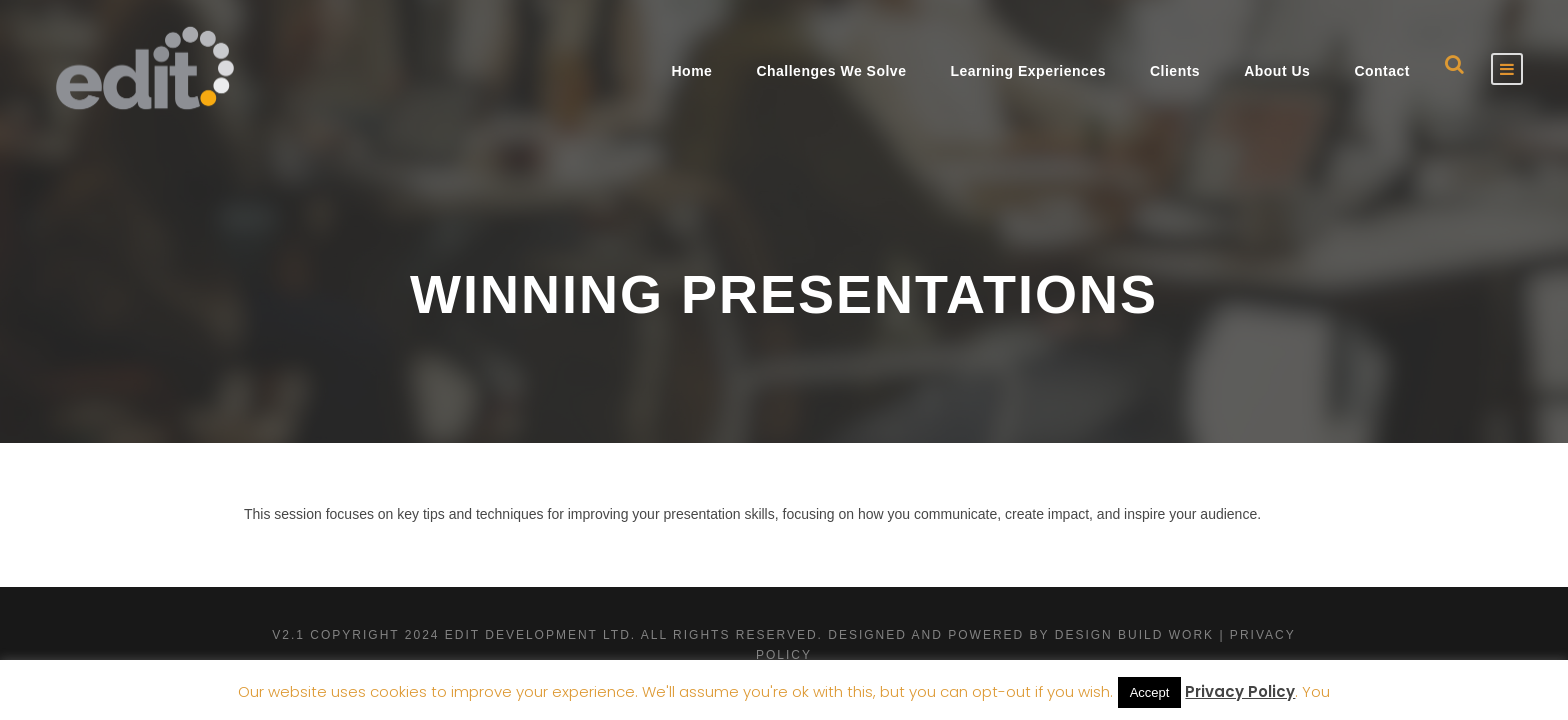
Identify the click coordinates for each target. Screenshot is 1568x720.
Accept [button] (1150, 692)
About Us (1277, 71)
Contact (1382, 71)
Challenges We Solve (831, 71)
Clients (1175, 71)
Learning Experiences (1028, 71)
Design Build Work (1134, 635)
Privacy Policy (1240, 691)
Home (691, 71)
